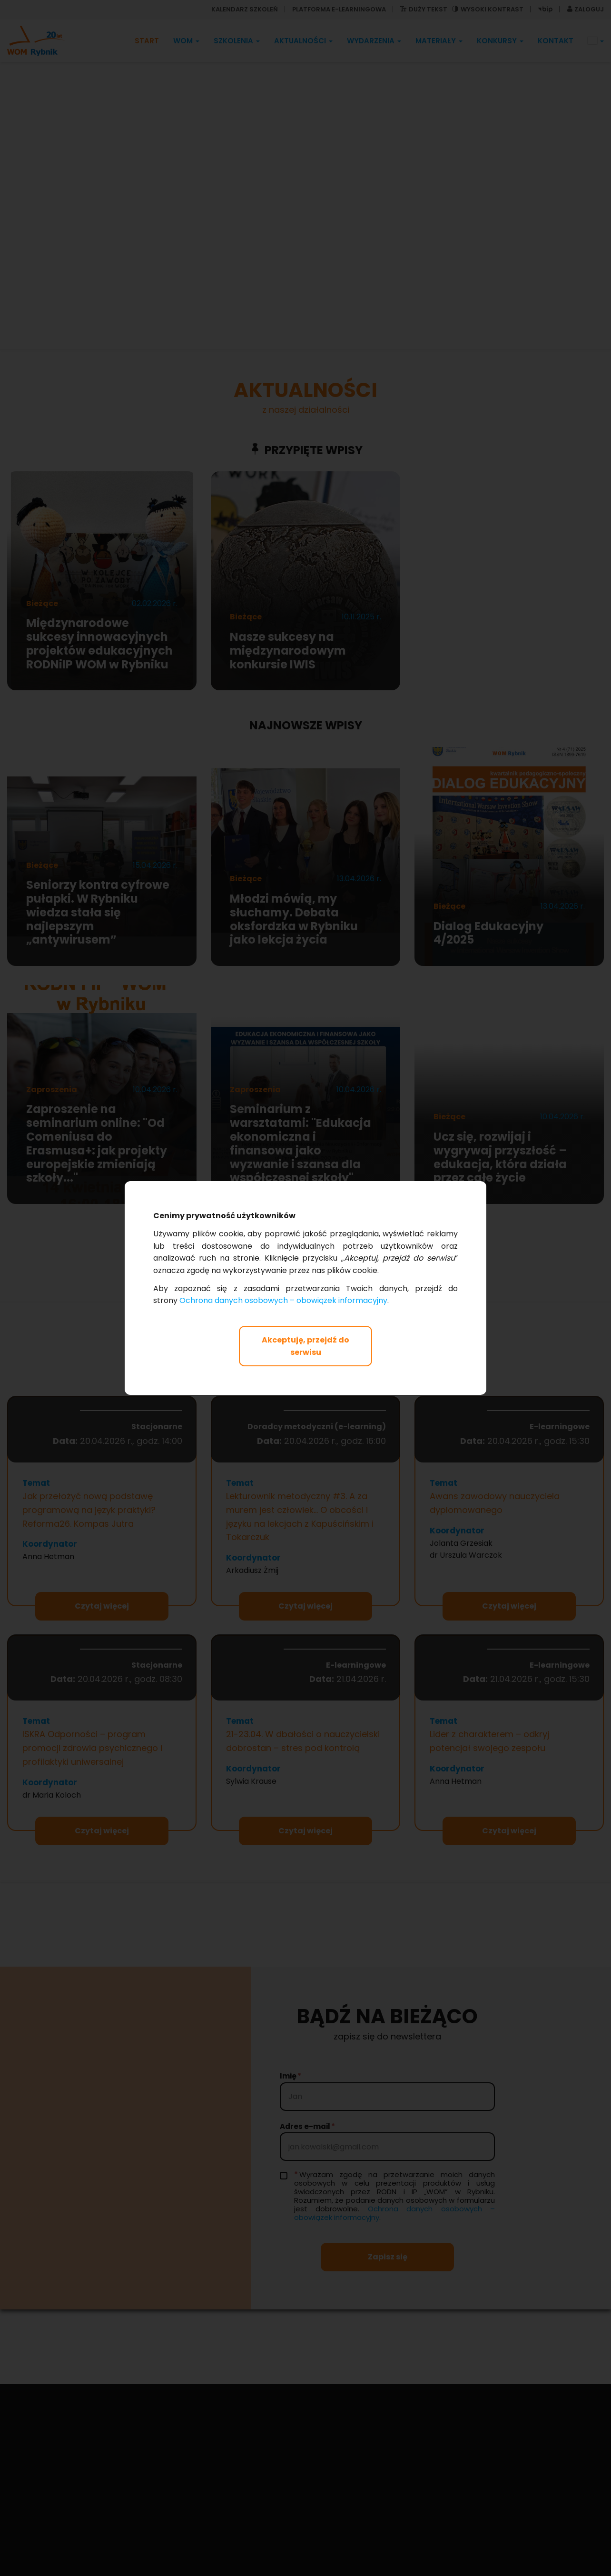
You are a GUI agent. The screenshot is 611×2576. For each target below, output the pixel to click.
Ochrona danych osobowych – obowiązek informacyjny (283, 1300)
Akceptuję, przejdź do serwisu (305, 1346)
